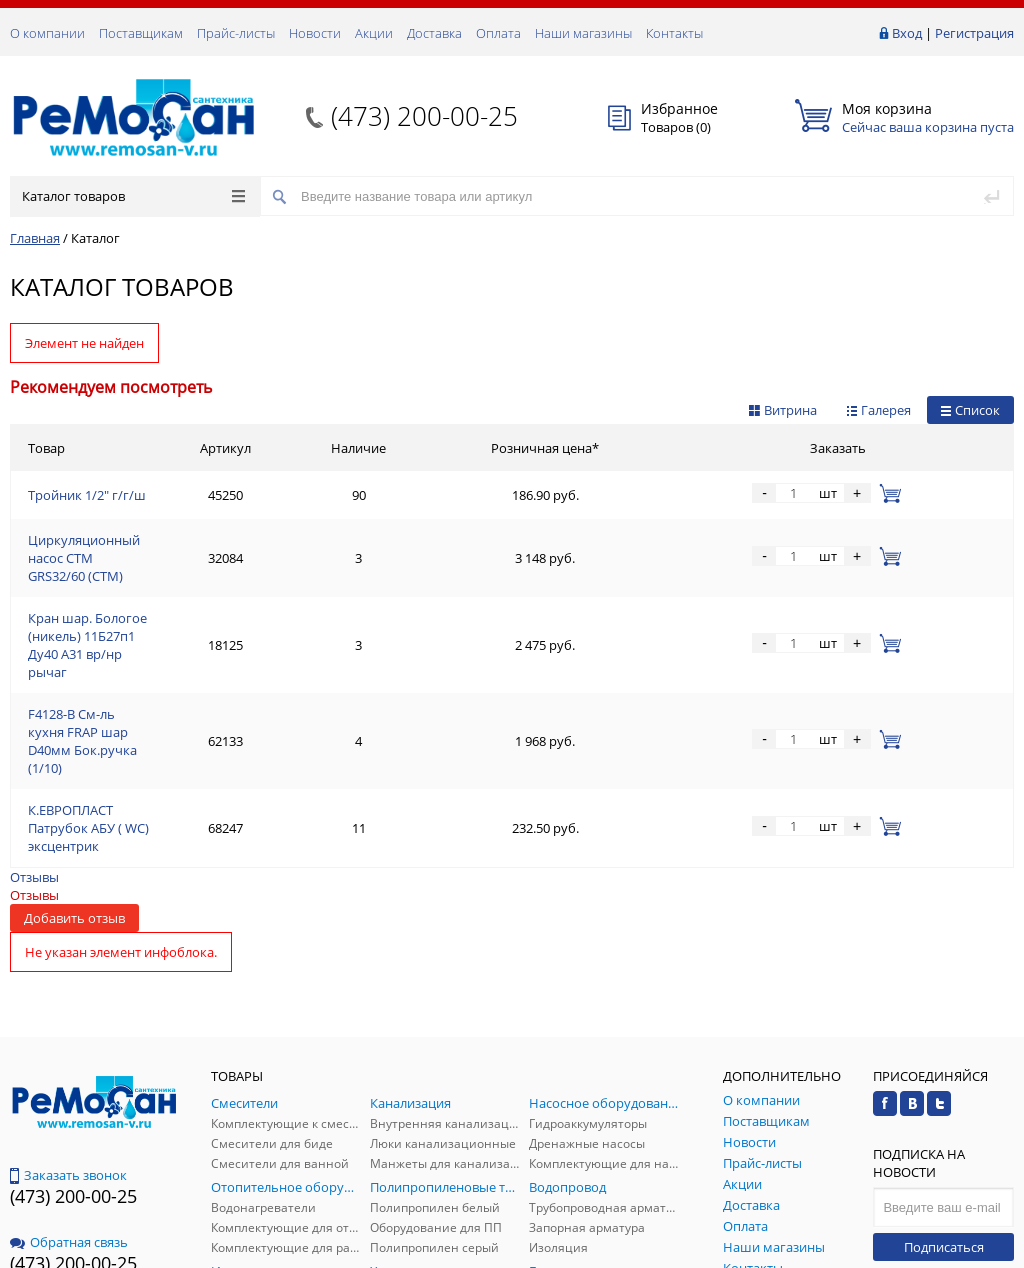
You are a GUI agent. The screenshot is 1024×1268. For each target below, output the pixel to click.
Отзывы (34, 721)
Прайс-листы (236, 33)
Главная (35, 238)
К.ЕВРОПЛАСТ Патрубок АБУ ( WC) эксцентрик (169, 687)
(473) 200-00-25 (424, 116)
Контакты (674, 33)
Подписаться (944, 1091)
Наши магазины (583, 33)
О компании (47, 33)
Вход (907, 33)
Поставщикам (141, 33)
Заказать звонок (68, 1019)
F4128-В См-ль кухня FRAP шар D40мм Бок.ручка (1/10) (197, 639)
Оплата (498, 33)
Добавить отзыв (74, 762)
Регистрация (974, 33)
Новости (315, 33)
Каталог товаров (133, 196)
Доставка (434, 33)
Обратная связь (69, 1086)
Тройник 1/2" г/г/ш (87, 495)
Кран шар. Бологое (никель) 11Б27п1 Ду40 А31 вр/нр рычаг (212, 591)
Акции (374, 33)
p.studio (992, 1250)
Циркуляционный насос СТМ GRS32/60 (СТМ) (167, 543)
